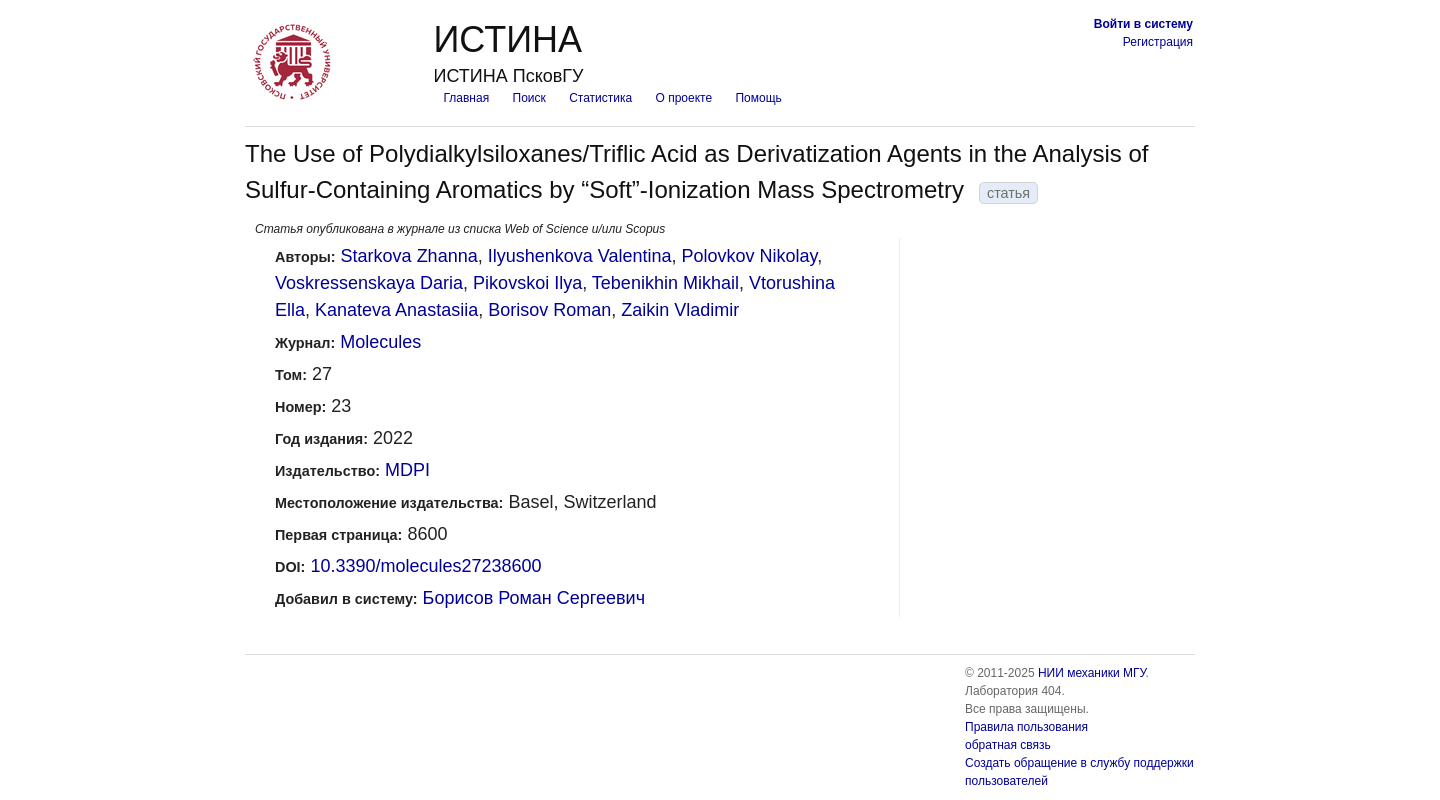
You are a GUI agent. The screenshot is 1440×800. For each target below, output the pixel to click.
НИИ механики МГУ (1092, 673)
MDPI (407, 470)
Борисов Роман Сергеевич (534, 598)
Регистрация (1158, 42)
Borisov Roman (549, 310)
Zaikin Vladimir (680, 310)
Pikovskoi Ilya (527, 283)
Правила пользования (1026, 727)
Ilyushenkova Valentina (580, 256)
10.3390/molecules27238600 (425, 566)
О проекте (684, 98)
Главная (466, 98)
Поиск (529, 98)
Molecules (380, 342)
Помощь (758, 98)
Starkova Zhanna (409, 256)
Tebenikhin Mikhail (665, 283)
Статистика (600, 98)
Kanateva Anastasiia (396, 310)
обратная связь (1008, 745)
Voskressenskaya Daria (369, 283)
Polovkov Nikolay (750, 256)
